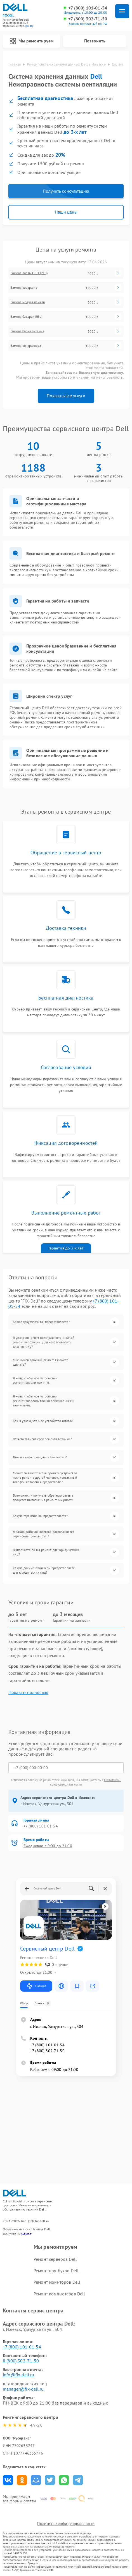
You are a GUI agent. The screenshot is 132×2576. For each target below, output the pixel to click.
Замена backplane (24, 288)
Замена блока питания (27, 331)
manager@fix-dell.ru (23, 2389)
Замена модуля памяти (28, 302)
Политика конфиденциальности (66, 2523)
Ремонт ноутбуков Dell (56, 2270)
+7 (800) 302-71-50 (87, 18)
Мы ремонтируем (32, 41)
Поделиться (8, 2480)
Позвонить (94, 41)
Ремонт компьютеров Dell (59, 2294)
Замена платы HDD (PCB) (29, 273)
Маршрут (36, 1986)
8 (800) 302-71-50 (21, 2361)
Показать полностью (28, 1692)
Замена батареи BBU (26, 317)
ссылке (26, 2233)
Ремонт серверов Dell (55, 2259)
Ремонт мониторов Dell (57, 2282)
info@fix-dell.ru (18, 2374)
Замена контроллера (26, 346)
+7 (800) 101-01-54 (87, 8)
